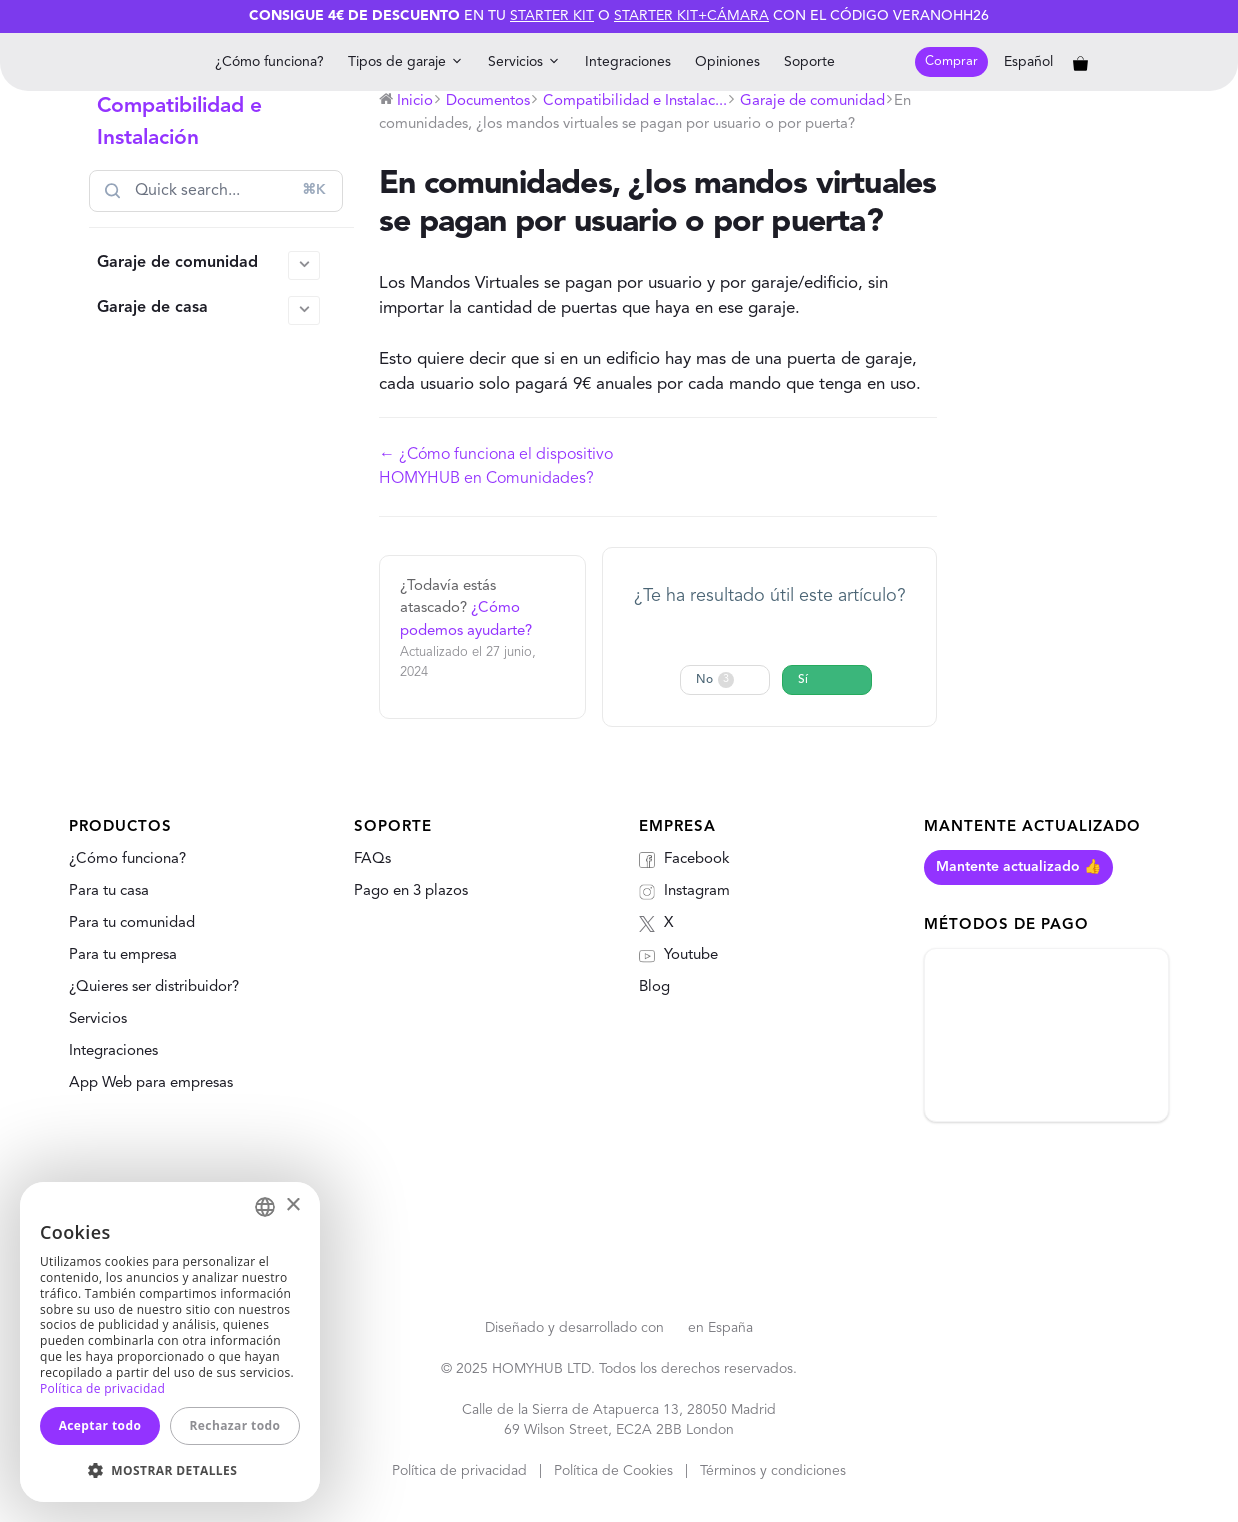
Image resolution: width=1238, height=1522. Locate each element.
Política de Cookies (613, 1471)
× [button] (292, 1205)
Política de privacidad (459, 1471)
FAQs (372, 859)
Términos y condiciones (773, 1471)
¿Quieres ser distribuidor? (154, 987)
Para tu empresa (123, 955)
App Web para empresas (151, 1083)
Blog (654, 987)
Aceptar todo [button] (100, 1425)
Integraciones (628, 62)
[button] (170, 1470)
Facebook (684, 860)
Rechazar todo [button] (235, 1425)
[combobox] (265, 1207)
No (715, 680)
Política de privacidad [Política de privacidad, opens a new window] (102, 1388)
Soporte (809, 62)
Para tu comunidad (132, 923)
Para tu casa (109, 891)
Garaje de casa (208, 310)
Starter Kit (552, 16)
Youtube (678, 956)
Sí (803, 680)
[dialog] (170, 1342)
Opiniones (727, 62)
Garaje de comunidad (208, 265)
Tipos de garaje (406, 62)
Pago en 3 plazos (411, 891)
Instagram (684, 892)
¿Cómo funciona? (269, 62)
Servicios (524, 62)
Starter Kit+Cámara (691, 16)
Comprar (951, 61)
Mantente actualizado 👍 (1018, 867)
